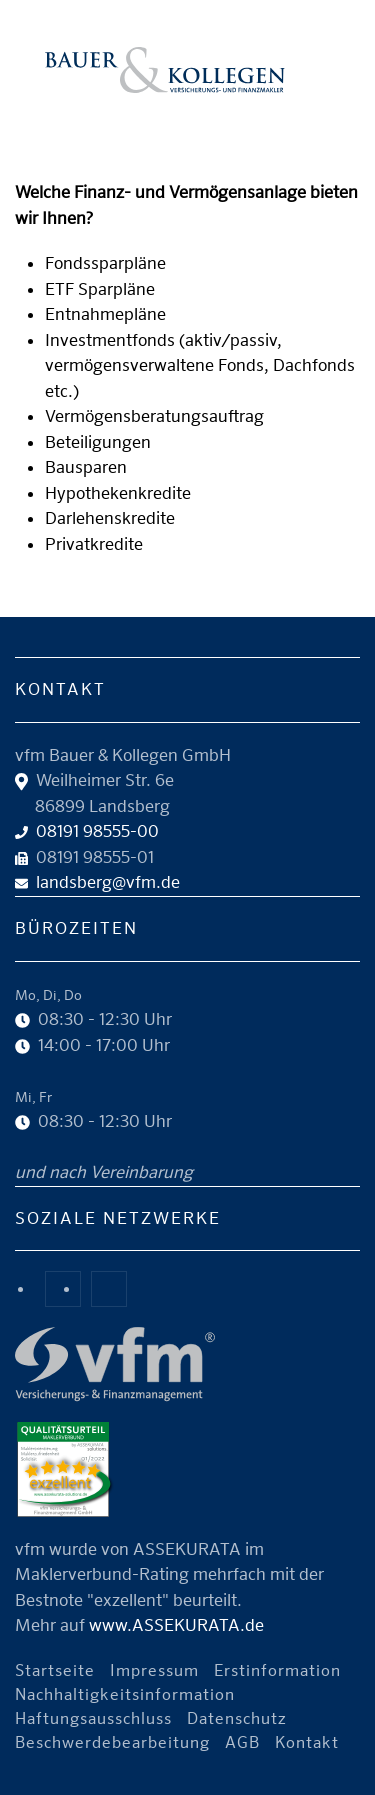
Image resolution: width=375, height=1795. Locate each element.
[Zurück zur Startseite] (165, 70)
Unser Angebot (194, 114)
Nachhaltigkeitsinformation (125, 1694)
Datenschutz (237, 1718)
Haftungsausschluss (93, 1718)
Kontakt (307, 1742)
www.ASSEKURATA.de (176, 1625)
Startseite (55, 1670)
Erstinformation (277, 1670)
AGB (242, 1742)
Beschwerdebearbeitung (112, 1742)
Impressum (154, 1670)
